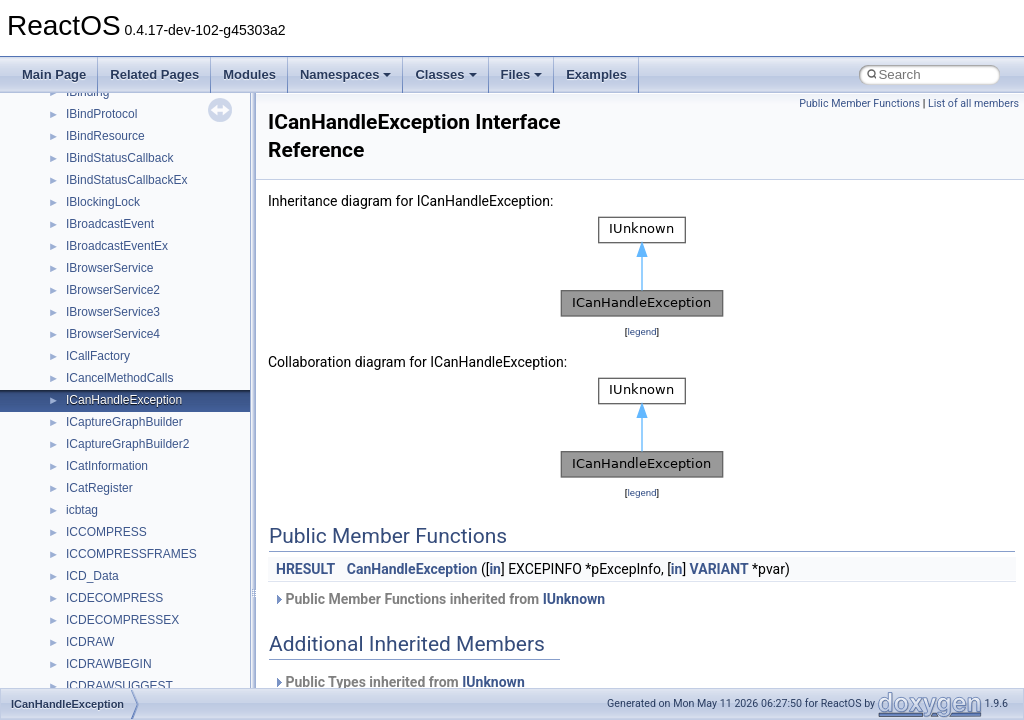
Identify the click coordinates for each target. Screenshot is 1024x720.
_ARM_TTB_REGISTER (131, 276)
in (495, 569)
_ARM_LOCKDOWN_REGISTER (155, 232)
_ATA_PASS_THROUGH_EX (144, 650)
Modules (249, 74)
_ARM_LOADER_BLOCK (134, 210)
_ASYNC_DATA (108, 430)
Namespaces (346, 74)
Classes (445, 74)
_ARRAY (89, 320)
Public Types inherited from (399, 682)
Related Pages (154, 74)
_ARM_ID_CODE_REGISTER (146, 188)
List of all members (973, 103)
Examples (596, 74)
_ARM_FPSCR (106, 166)
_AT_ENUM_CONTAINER (136, 474)
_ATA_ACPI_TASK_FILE (132, 518)
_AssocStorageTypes (122, 408)
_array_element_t (112, 342)
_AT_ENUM (97, 452)
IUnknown (574, 599)
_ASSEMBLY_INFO (119, 364)
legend (641, 331)
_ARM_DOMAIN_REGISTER (144, 144)
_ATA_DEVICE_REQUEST (138, 562)
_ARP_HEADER (110, 298)
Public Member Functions (859, 103)
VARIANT (719, 569)
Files (522, 74)
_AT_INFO (94, 496)
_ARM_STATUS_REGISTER (143, 254)
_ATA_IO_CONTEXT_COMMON (153, 584)
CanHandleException (412, 569)
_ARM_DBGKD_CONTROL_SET (155, 100)
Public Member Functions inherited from (439, 599)
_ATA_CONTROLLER (124, 540)
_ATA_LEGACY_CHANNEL (140, 606)
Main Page (54, 74)
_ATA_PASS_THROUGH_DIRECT (158, 628)
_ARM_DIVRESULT (119, 122)
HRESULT (305, 569)
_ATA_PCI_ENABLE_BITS (137, 672)
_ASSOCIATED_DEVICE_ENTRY (157, 386)
